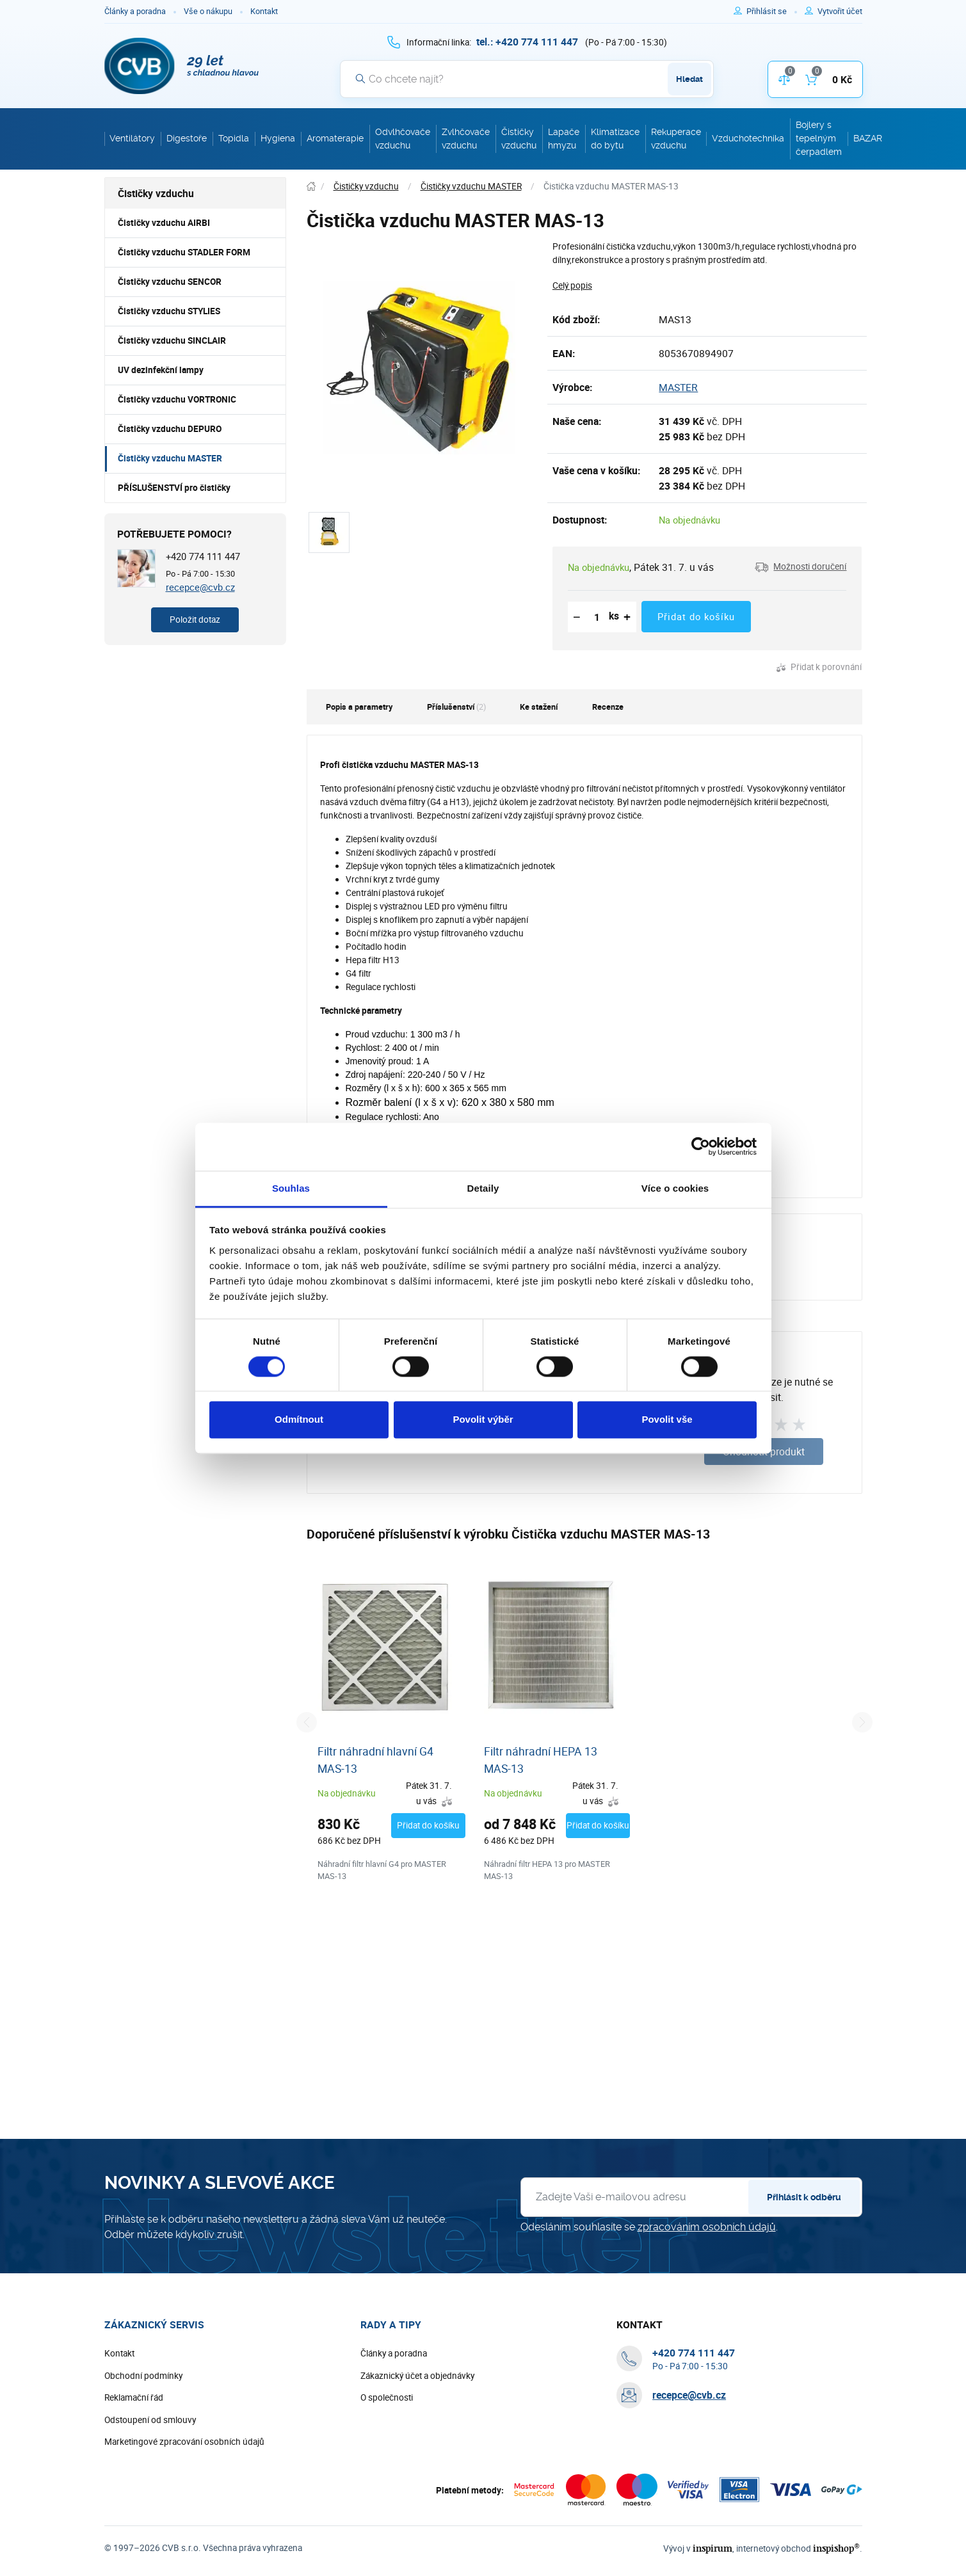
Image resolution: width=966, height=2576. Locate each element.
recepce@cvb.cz (200, 586)
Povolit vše (666, 1419)
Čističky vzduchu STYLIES (169, 311)
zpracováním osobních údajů (707, 2267)
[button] (800, 567)
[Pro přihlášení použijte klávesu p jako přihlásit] (771, 11)
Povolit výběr (483, 1419)
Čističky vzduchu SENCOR (169, 281)
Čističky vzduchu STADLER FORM (184, 252)
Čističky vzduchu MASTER (170, 458)
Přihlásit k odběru (804, 2237)
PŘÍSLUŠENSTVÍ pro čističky (174, 487)
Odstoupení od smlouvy (150, 2459)
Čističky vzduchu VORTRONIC (177, 399)
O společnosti (386, 2438)
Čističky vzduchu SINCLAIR (172, 340)
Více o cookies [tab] (675, 1188)
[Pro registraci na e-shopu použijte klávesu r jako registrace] (839, 11)
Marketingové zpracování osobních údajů (184, 2482)
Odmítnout (299, 1419)
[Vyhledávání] (527, 78)
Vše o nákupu (208, 11)
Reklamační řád (133, 2438)
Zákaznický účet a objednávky (417, 2415)
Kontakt (264, 11)
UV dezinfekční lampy (161, 370)
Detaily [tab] (483, 1188)
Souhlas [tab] (291, 1188)
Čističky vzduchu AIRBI (164, 222)
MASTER (678, 387)
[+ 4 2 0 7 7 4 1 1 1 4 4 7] (527, 42)
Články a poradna (135, 11)
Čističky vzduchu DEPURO (169, 429)
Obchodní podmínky (143, 2415)
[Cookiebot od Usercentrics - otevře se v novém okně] (701, 1146)
